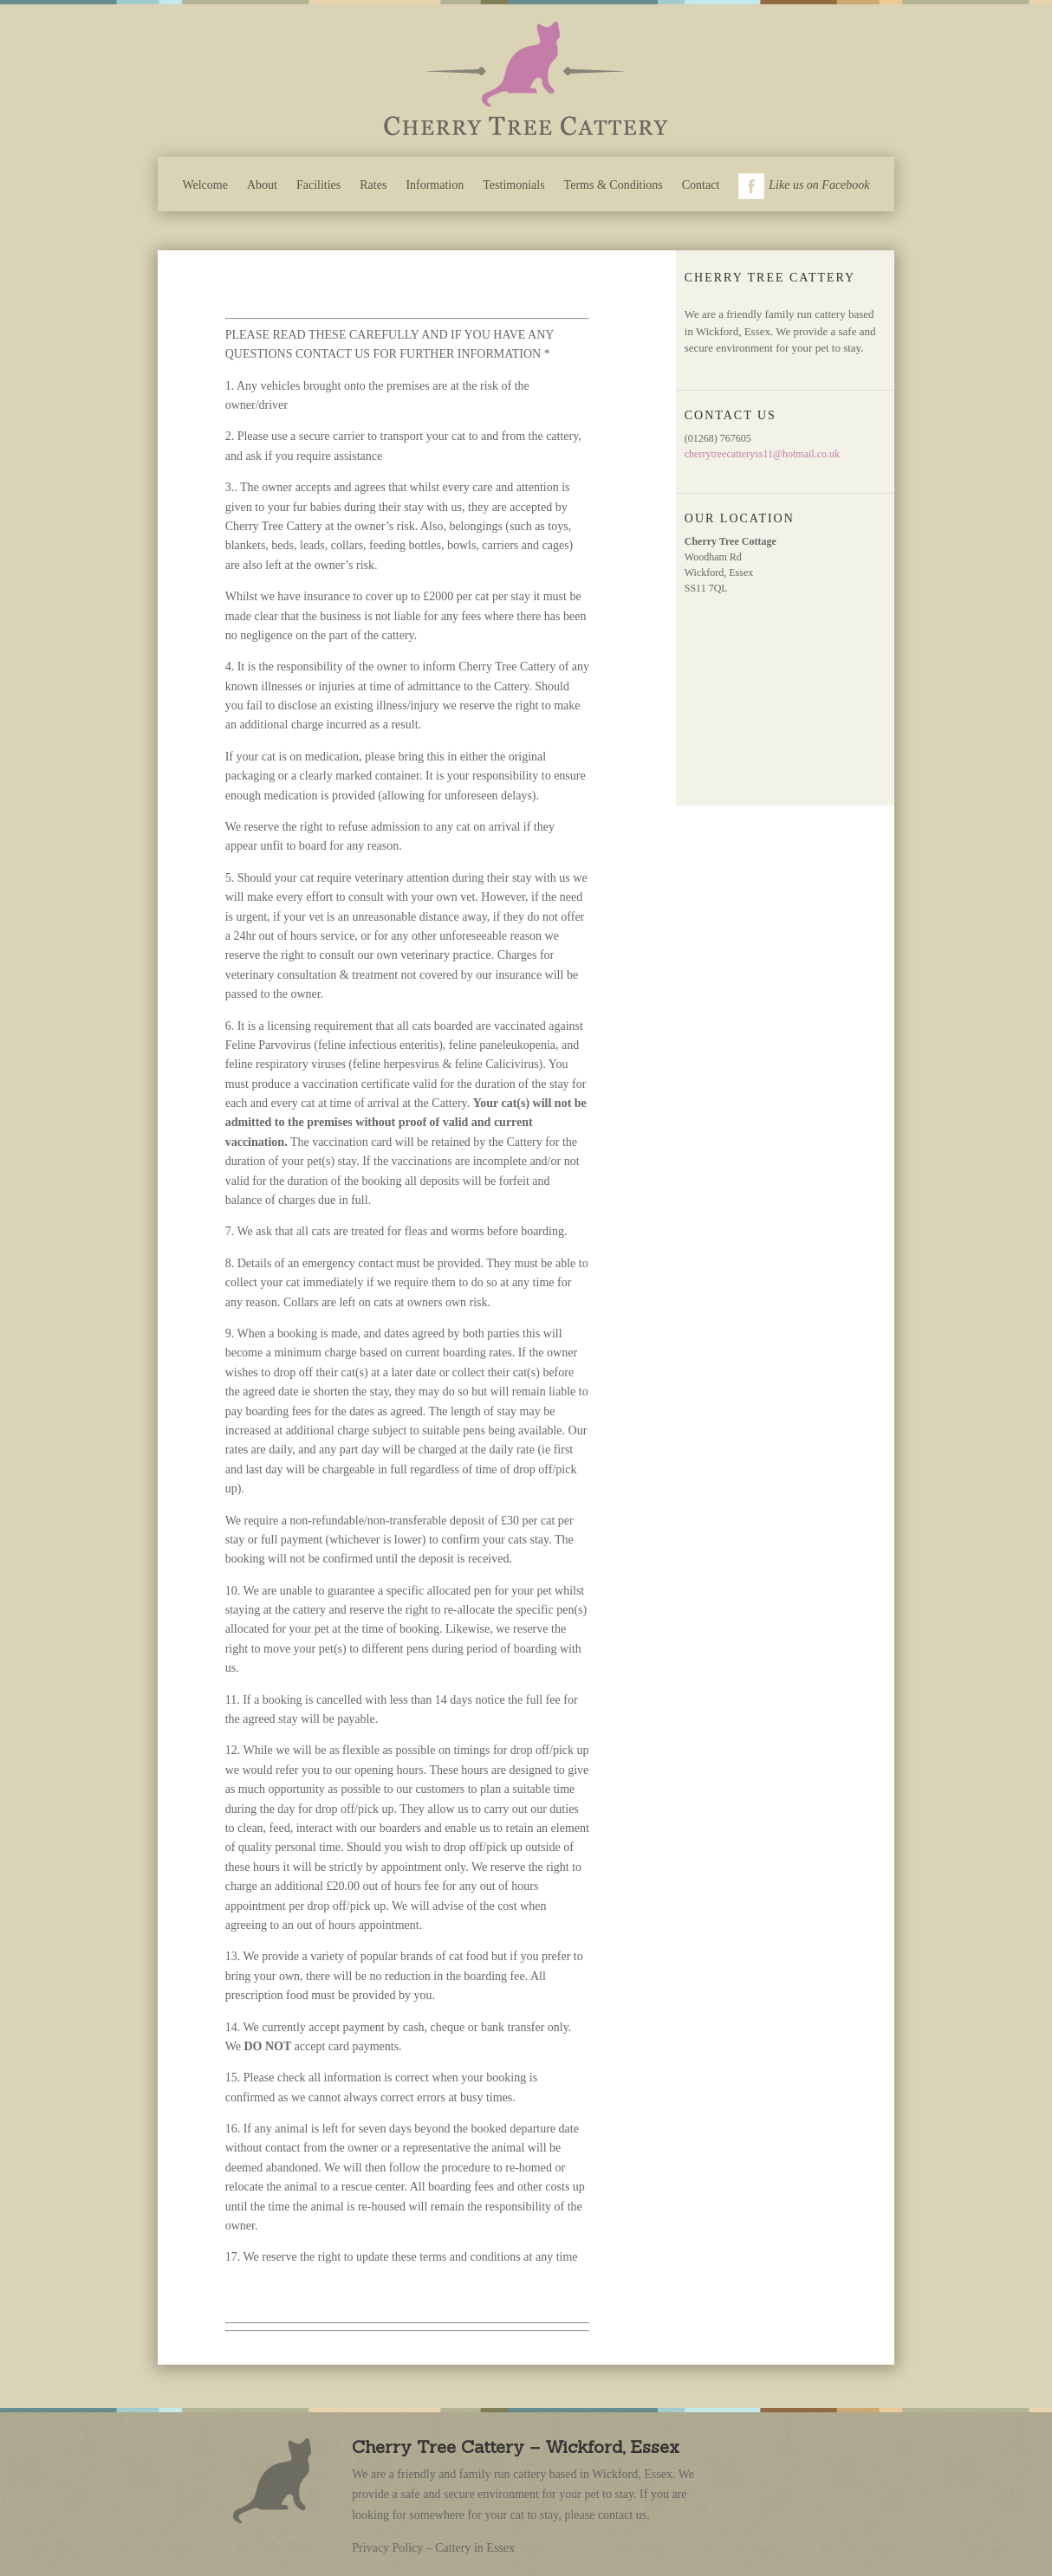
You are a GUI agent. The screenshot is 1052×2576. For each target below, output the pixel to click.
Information (435, 184)
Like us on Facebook (803, 186)
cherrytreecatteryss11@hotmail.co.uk (762, 454)
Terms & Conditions (613, 184)
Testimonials (513, 184)
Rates (373, 184)
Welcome (205, 184)
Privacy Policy (387, 2547)
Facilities (318, 184)
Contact (701, 184)
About (262, 184)
